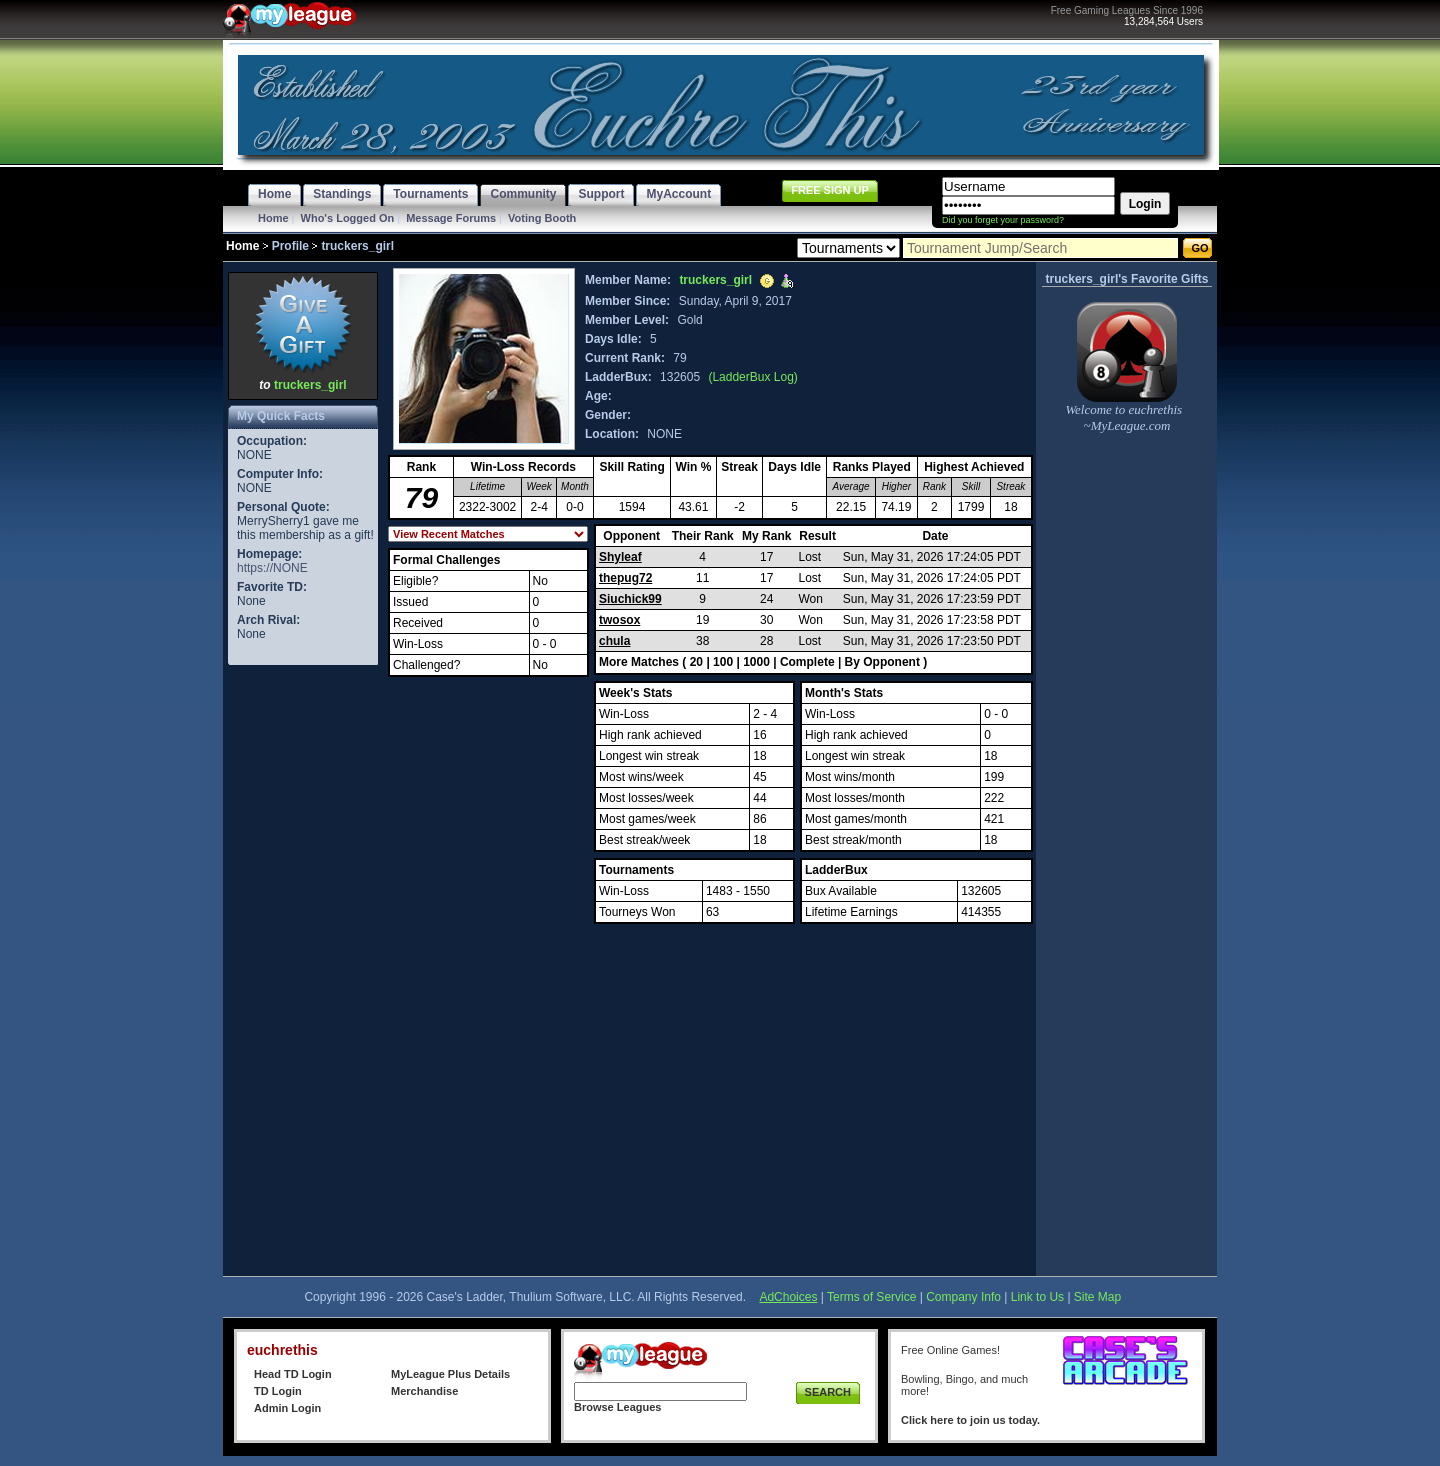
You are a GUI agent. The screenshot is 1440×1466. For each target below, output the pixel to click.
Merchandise (424, 1391)
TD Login (278, 1391)
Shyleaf (620, 557)
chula (614, 641)
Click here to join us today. (970, 1420)
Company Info (963, 1297)
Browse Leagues (617, 1407)
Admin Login (287, 1408)
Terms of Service (871, 1297)
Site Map (1097, 1297)
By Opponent (882, 662)
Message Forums (451, 218)
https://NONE (272, 568)
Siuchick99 (630, 599)
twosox (619, 620)
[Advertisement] (303, 970)
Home (273, 218)
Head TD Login (293, 1374)
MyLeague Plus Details (450, 1374)
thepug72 (625, 578)
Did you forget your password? (1003, 220)
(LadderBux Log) (752, 377)
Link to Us (1037, 1297)
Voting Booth (542, 218)
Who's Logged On (348, 218)
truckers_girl (310, 385)
